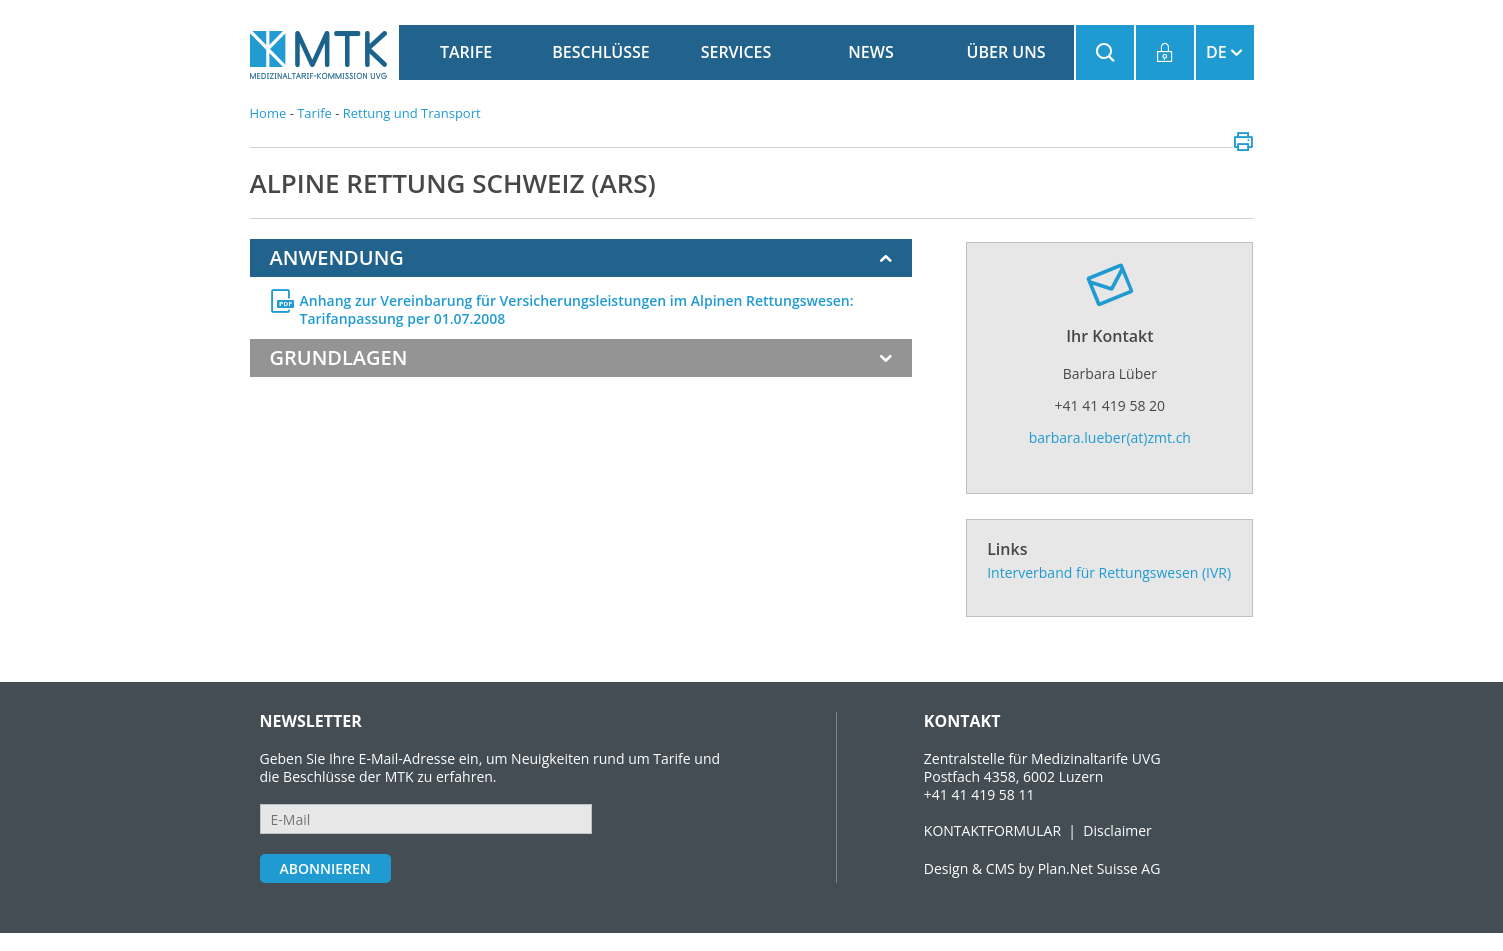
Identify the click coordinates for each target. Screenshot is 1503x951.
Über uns (1006, 52)
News (870, 52)
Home (268, 113)
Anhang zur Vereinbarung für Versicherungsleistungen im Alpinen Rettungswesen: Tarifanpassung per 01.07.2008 (577, 310)
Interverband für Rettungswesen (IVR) (1109, 572)
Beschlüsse (601, 52)
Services (736, 52)
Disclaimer (1117, 830)
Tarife (466, 52)
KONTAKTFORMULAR (992, 830)
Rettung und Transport (412, 113)
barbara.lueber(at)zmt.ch (1110, 437)
